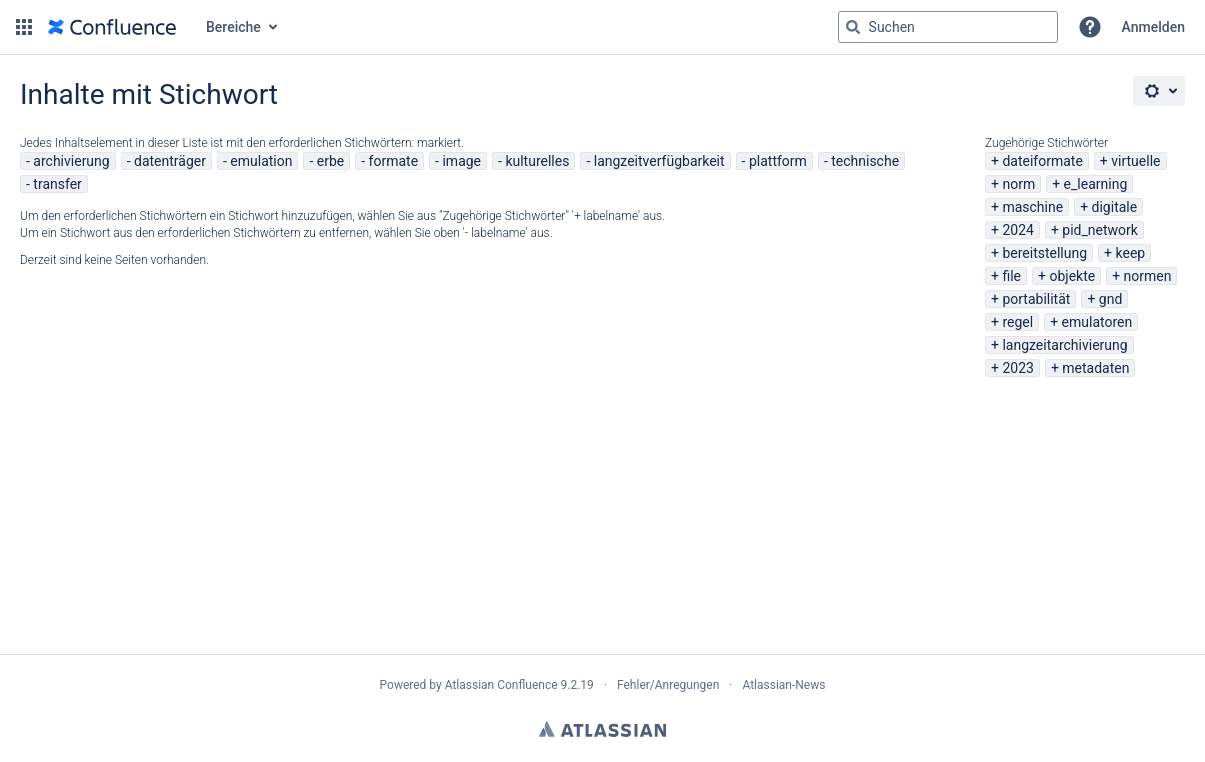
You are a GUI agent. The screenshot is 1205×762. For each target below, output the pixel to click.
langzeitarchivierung (1064, 345)
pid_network (1100, 230)
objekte (1072, 276)
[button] (24, 27)
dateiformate (1042, 161)
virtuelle (1135, 161)
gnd (1111, 299)
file (1011, 276)
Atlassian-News (783, 685)
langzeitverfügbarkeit (659, 161)
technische (865, 161)
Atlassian (602, 729)
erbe (330, 161)
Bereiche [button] (233, 27)
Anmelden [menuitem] (1153, 27)
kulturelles (537, 161)
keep (1131, 253)
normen (1148, 276)
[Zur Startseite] (112, 27)
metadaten (1095, 368)
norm (1018, 184)
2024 (1017, 230)
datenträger (170, 161)
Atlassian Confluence (501, 685)
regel (1017, 322)
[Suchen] (853, 27)
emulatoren (1097, 322)
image (461, 161)
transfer (57, 184)
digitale (1115, 207)
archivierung (71, 161)
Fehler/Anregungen (668, 685)
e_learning (1096, 184)
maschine (1032, 207)
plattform (778, 161)
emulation (261, 161)
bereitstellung (1044, 253)
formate (394, 161)
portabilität (1036, 299)
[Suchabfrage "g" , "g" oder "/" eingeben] (948, 27)
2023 (1017, 368)
